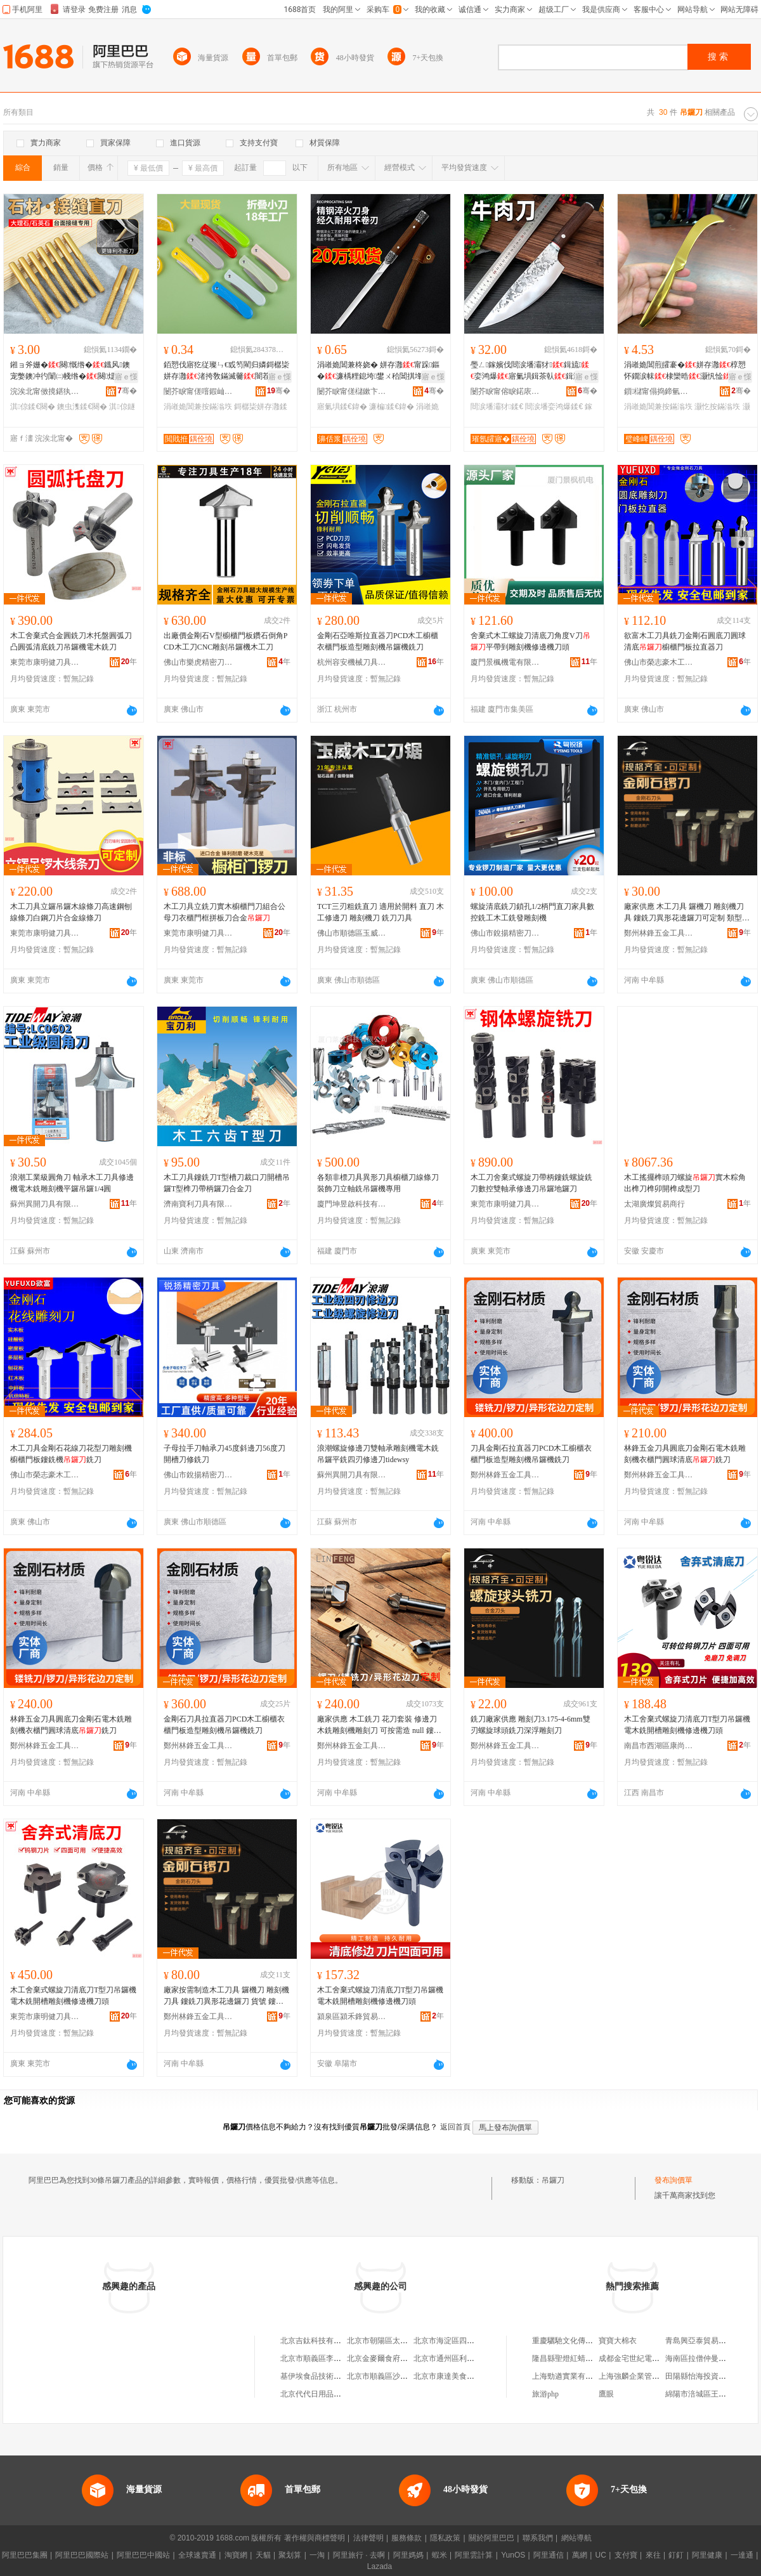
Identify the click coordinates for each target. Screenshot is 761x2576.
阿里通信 (548, 2555)
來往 (653, 2555)
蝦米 (439, 2555)
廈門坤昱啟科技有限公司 (352, 1204)
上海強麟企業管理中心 (637, 2376)
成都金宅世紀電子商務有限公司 (652, 2358)
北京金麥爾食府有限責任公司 (396, 2358)
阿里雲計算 (474, 2555)
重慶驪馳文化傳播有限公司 (577, 2340)
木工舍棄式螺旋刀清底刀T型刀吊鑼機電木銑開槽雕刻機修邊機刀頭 (687, 1725)
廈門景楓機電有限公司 (505, 662)
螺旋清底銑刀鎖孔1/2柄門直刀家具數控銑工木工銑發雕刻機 (532, 912)
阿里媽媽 (408, 2555)
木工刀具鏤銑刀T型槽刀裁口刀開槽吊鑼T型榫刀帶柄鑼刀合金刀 (227, 1183)
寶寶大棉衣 (618, 2340)
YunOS (513, 2555)
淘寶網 (235, 2555)
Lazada (379, 2566)
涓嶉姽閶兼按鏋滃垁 (198, 406)
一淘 (317, 2555)
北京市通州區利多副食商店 (459, 2358)
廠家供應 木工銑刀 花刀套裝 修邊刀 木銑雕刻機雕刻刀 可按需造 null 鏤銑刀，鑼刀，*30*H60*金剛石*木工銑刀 (379, 1725)
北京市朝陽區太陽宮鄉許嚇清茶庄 (404, 2340)
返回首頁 (455, 2126)
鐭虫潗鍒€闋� (82, 406)
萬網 (579, 2555)
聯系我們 (538, 2538)
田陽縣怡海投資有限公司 (707, 2376)
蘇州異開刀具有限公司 (45, 1204)
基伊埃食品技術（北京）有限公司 (337, 2376)
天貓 (263, 2555)
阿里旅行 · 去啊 (359, 2555)
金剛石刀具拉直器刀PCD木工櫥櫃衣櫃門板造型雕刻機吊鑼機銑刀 (224, 1725)
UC (600, 2555)
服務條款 (406, 2538)
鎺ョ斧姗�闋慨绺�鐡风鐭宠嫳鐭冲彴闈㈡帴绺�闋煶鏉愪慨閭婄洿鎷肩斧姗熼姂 (70, 371)
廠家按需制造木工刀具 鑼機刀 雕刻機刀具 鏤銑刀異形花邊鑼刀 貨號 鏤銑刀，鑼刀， (226, 1996)
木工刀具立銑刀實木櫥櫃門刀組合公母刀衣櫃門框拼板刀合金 (224, 912)
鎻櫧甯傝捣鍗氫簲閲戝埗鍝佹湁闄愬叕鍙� (659, 391)
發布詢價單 (673, 2180)
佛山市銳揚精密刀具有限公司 (505, 933)
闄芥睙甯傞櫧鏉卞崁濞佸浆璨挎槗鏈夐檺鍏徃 (352, 391)
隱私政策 (445, 2538)
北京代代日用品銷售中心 (322, 2394)
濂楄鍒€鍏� (391, 406)
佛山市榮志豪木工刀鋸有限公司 (659, 662)
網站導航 (576, 2538)
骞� (127, 390)
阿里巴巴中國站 (143, 2555)
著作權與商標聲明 (314, 2538)
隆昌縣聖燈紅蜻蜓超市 (570, 2358)
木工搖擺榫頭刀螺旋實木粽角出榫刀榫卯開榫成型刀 (685, 1183)
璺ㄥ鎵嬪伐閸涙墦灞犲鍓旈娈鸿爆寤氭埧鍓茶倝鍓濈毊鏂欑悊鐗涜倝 (533, 371)
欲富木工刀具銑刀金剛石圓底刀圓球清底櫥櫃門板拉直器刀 (685, 641)
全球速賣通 (197, 2555)
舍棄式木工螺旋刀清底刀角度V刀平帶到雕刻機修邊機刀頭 (530, 641)
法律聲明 (368, 2538)
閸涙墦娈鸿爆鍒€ (554, 406)
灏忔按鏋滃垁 (717, 406)
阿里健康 (707, 2555)
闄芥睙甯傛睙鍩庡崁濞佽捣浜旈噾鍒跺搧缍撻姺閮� (505, 391)
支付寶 (626, 2555)
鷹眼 (606, 2394)
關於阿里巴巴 (491, 2538)
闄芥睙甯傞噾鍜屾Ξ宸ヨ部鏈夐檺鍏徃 (198, 391)
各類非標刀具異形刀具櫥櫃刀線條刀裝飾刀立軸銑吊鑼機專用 (378, 1183)
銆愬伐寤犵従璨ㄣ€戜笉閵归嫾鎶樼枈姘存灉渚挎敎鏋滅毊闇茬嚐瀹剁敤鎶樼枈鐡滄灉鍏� (226, 371)
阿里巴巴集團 (25, 2555)
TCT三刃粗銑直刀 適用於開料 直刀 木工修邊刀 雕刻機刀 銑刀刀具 (380, 912)
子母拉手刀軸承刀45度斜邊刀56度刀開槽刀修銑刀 (224, 1454)
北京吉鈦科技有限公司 (318, 2340)
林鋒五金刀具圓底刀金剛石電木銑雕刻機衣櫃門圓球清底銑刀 (685, 1454)
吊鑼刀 (553, 2180)
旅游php (545, 2394)
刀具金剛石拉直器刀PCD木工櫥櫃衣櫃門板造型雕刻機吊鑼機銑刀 (531, 1454)
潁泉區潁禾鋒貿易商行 (352, 2016)
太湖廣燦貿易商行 (654, 1204)
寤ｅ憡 (126, 376)
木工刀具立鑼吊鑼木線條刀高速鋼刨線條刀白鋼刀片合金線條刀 (71, 912)
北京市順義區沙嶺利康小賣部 (396, 2376)
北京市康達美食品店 (447, 2376)
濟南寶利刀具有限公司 (198, 1204)
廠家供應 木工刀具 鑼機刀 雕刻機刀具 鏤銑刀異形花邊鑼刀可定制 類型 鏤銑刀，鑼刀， (684, 913)
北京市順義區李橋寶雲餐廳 (326, 2358)
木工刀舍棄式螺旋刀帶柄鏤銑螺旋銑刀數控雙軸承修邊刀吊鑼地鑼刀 (531, 1183)
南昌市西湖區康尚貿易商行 (659, 1745)
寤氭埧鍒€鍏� (342, 406)
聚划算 (289, 2555)
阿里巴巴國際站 (81, 2555)
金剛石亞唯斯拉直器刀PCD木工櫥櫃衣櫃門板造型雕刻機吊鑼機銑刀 (377, 641)
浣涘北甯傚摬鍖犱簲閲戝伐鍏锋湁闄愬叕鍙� (45, 391)
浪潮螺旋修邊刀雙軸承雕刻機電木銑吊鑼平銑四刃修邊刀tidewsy (378, 1454)
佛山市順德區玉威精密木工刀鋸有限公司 (352, 933)
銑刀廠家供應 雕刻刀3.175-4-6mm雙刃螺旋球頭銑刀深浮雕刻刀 (530, 1725)
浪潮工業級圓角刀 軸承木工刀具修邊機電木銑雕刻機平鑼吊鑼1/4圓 (72, 1183)
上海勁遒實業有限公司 (570, 2376)
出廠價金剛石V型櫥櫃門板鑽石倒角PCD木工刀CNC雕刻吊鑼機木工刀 (225, 641)
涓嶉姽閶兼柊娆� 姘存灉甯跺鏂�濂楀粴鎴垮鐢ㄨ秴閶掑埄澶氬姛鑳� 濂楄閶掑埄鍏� (378, 371)
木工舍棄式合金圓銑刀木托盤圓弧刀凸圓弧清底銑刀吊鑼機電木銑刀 (71, 641)
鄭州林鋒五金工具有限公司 (659, 933)
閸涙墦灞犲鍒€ (497, 406)
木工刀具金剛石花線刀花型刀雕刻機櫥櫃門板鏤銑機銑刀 (71, 1454)
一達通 (742, 2555)
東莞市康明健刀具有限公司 (45, 662)
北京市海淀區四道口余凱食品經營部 (474, 2340)
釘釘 (676, 2555)
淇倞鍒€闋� (32, 406)
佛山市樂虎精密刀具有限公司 (198, 662)
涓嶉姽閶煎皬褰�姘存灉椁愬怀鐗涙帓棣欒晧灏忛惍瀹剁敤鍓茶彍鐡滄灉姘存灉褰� (687, 371)
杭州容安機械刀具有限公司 (352, 662)
